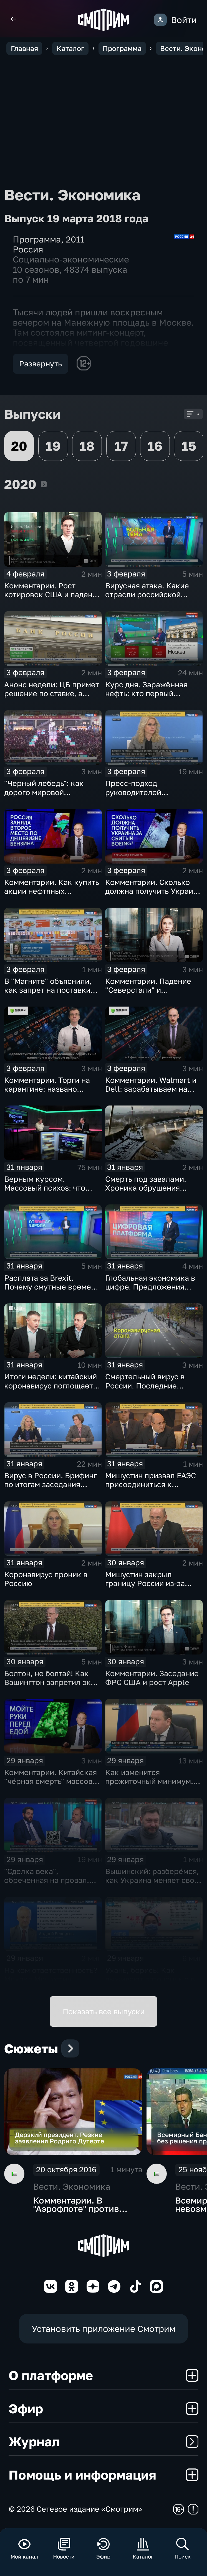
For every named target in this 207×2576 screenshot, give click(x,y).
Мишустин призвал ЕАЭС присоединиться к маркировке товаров (150, 1484)
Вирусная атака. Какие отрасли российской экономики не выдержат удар (150, 599)
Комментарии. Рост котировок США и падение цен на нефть (52, 594)
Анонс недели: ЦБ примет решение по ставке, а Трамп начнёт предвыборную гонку (51, 698)
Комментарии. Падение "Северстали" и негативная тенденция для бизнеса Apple (154, 994)
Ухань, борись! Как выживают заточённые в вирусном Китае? (150, 1979)
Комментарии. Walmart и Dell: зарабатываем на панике (150, 1089)
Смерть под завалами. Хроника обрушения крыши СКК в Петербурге (152, 1188)
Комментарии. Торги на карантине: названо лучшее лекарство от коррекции (47, 1093)
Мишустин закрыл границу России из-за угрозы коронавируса (145, 1583)
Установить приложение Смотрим (103, 2329)
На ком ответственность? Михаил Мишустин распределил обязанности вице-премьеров (53, 1983)
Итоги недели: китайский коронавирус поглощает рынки (50, 1385)
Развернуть (40, 363)
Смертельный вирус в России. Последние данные (145, 1385)
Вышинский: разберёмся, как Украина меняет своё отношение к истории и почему (152, 1884)
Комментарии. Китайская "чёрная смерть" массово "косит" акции (50, 1781)
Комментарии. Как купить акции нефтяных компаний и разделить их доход (51, 895)
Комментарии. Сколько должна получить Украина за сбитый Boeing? (153, 891)
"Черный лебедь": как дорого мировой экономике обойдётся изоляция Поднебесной (47, 796)
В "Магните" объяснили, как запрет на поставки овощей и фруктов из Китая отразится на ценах (51, 994)
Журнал (104, 2441)
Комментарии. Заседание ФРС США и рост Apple (152, 1678)
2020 (44, 484)
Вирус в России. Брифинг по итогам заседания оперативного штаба (50, 1484)
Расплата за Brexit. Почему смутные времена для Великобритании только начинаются (52, 1291)
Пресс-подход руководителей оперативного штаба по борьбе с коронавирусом (151, 796)
